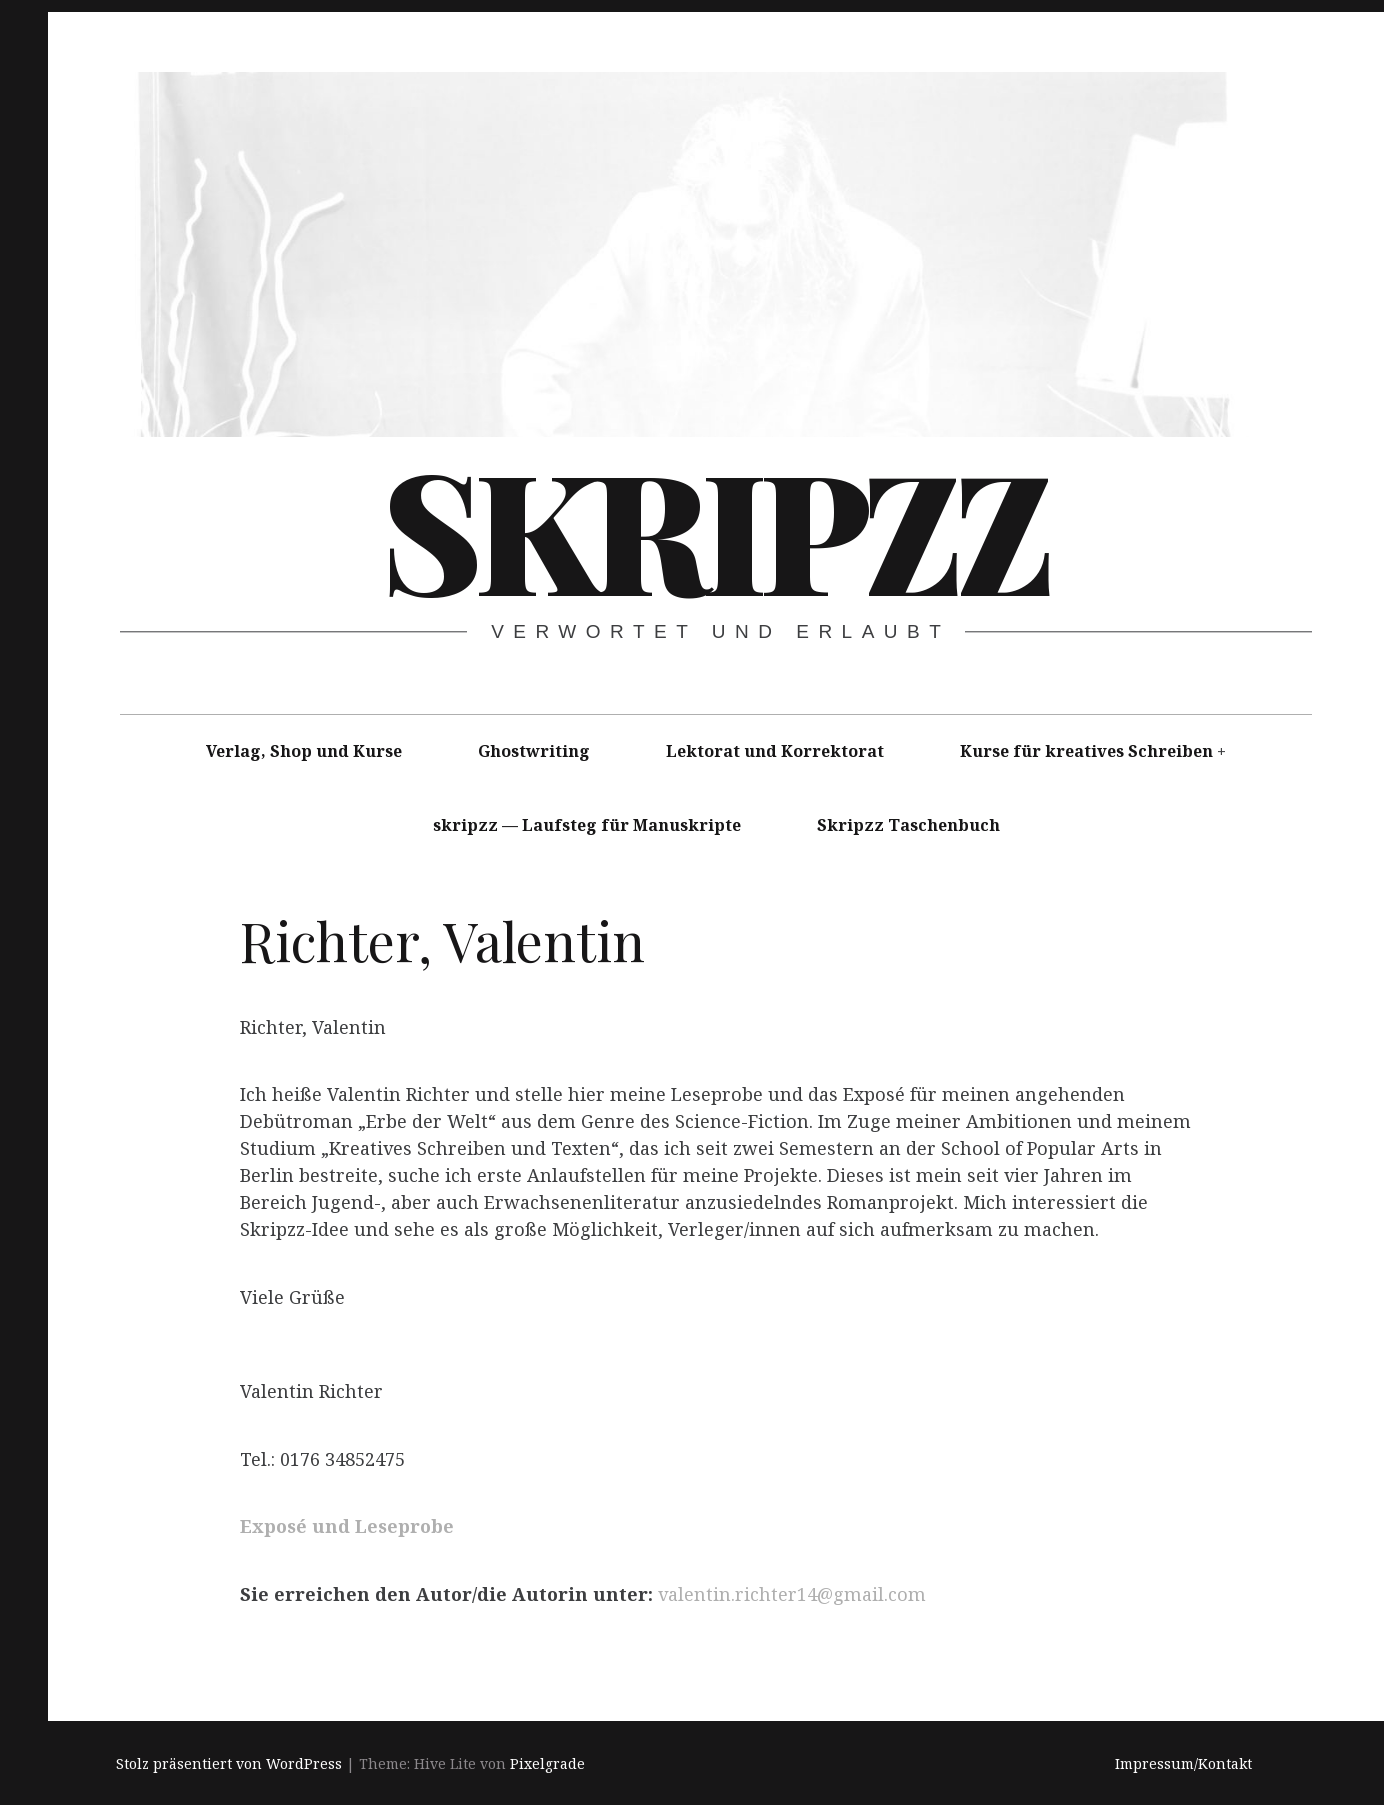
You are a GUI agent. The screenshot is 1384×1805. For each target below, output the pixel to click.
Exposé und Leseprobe (347, 1527)
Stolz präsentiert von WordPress (229, 1763)
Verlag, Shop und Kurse (304, 751)
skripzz (713, 528)
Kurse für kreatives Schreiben (1086, 751)
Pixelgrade (547, 1763)
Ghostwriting (534, 751)
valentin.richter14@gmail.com (792, 1594)
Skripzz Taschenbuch (908, 825)
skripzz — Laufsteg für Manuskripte (587, 825)
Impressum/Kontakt (1183, 1763)
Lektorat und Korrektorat (775, 751)
